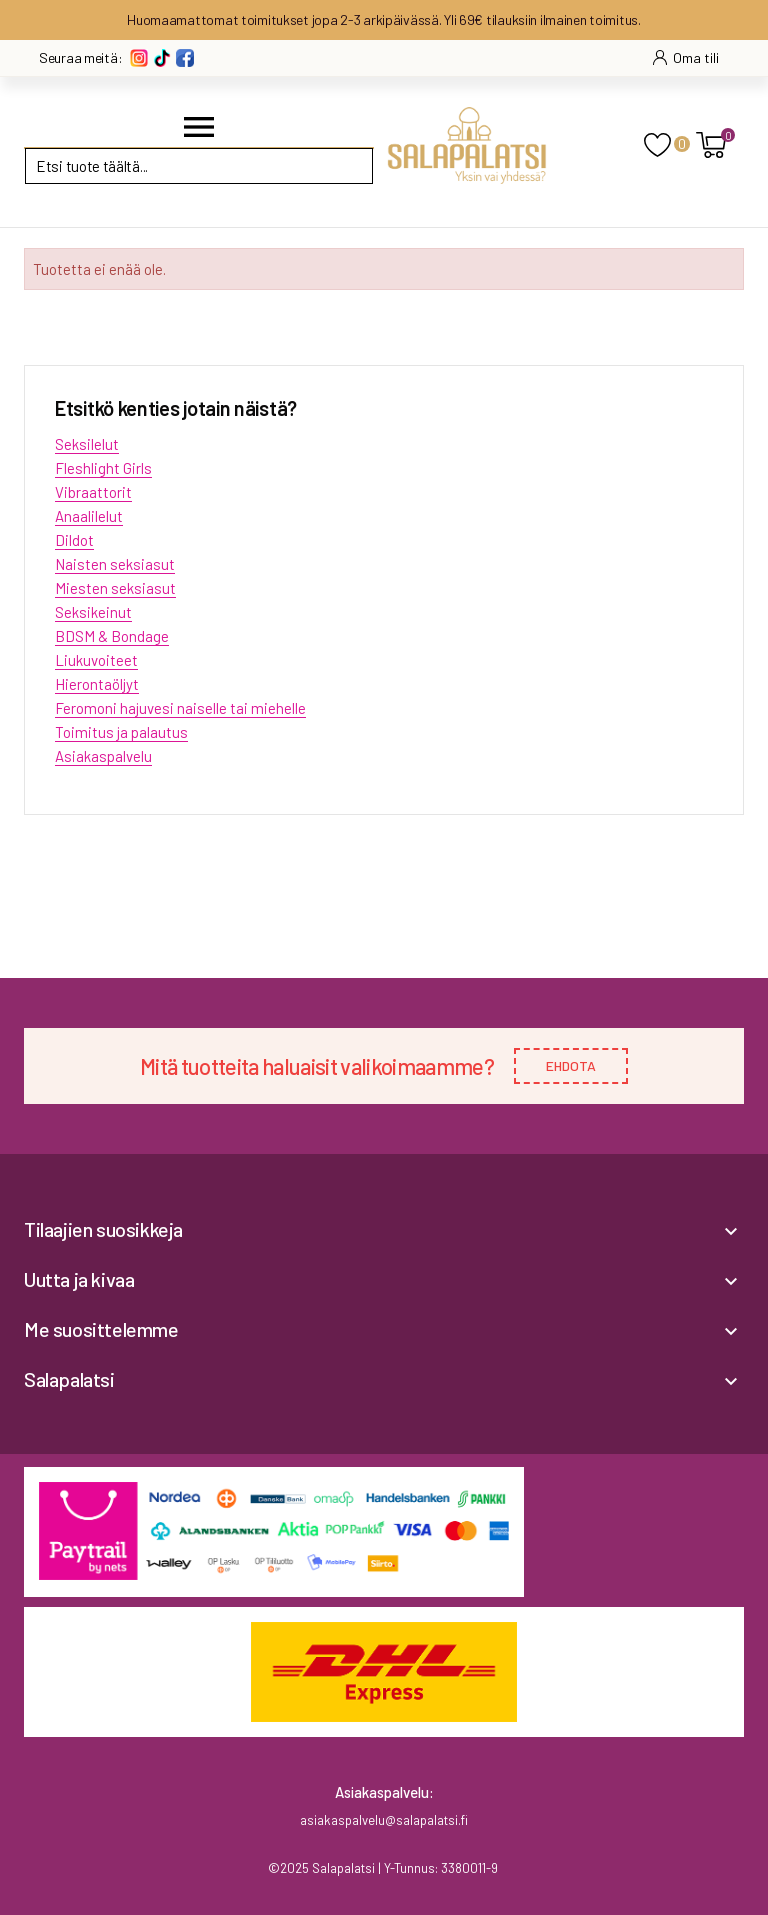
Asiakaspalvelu (103, 756)
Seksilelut (87, 444)
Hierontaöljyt (97, 684)
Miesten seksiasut (115, 588)
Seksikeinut (93, 612)
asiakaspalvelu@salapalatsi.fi (384, 1820)
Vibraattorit (93, 492)
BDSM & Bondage (112, 636)
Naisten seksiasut (115, 564)
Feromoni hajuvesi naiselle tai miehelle (180, 708)
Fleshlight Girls (103, 468)
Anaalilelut (89, 516)
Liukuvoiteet (96, 660)
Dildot (74, 540)
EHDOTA (571, 1065)
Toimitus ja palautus (121, 732)
